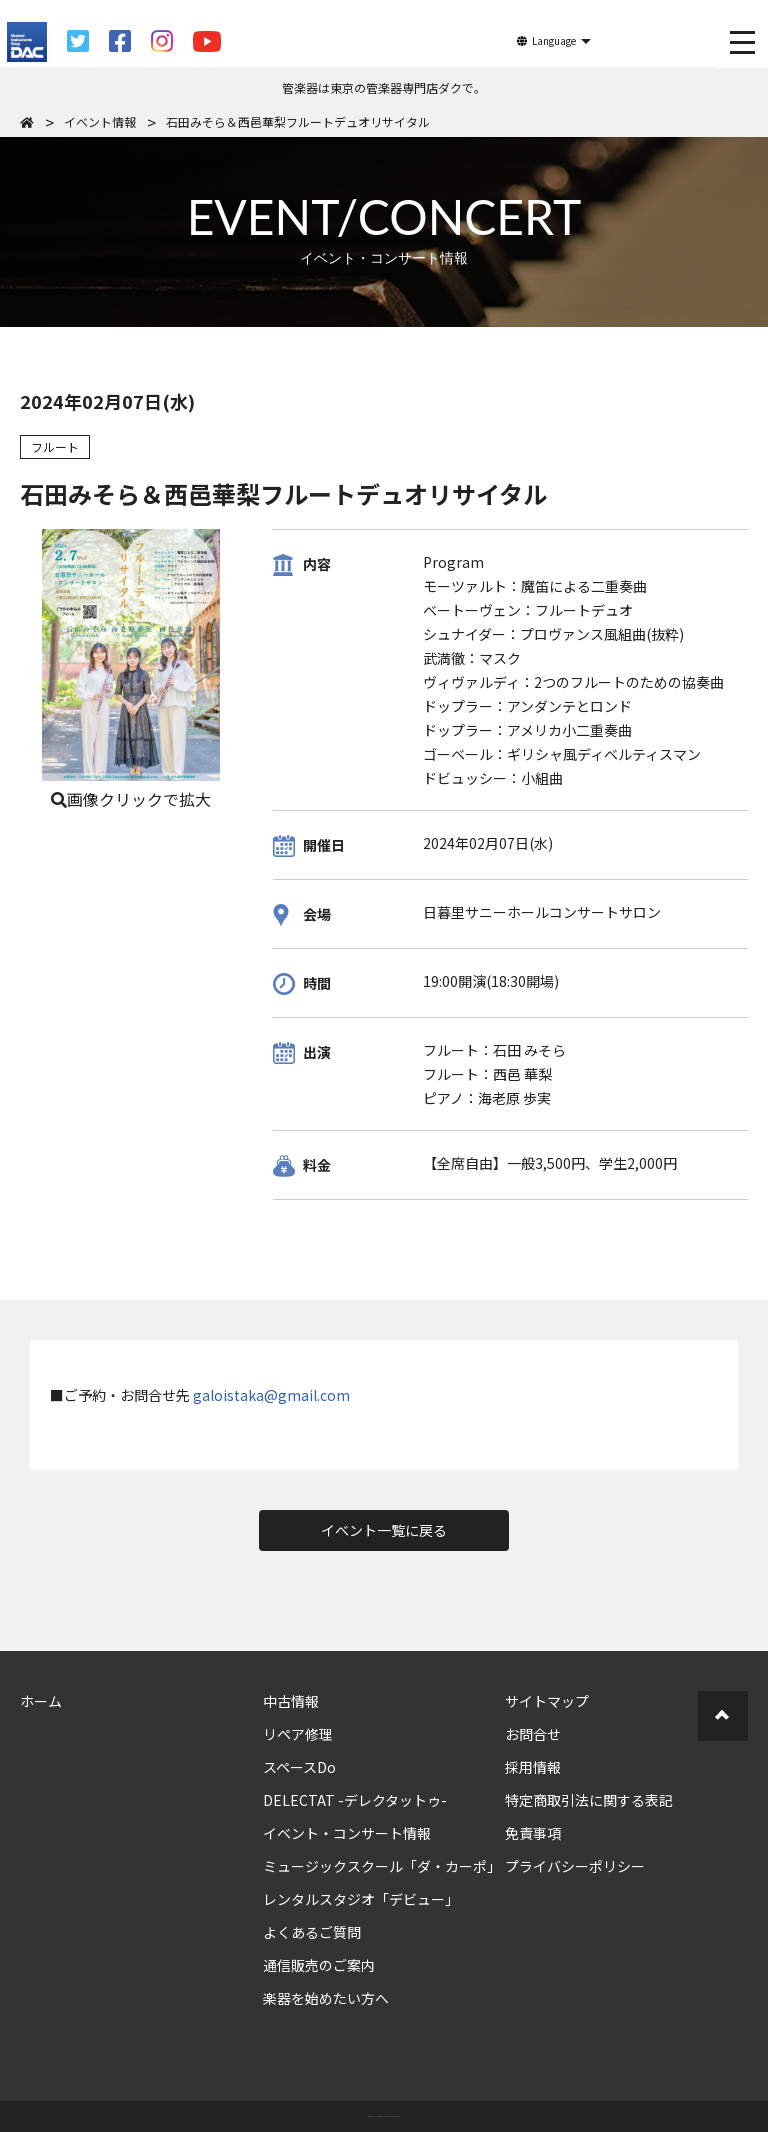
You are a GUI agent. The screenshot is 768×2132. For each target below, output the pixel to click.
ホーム (41, 1701)
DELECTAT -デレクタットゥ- (355, 1800)
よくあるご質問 (312, 1932)
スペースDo (299, 1767)
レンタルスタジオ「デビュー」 (361, 1899)
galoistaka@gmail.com (271, 1395)
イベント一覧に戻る (384, 1530)
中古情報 (291, 1701)
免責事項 (533, 1833)
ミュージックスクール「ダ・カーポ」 (382, 1866)
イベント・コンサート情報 (347, 1833)
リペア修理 (298, 1734)
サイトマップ (547, 1701)
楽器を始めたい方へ (326, 1998)
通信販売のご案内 (319, 1965)
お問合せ (533, 1734)
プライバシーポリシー (575, 1866)
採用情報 (533, 1767)
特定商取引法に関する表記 (589, 1800)
